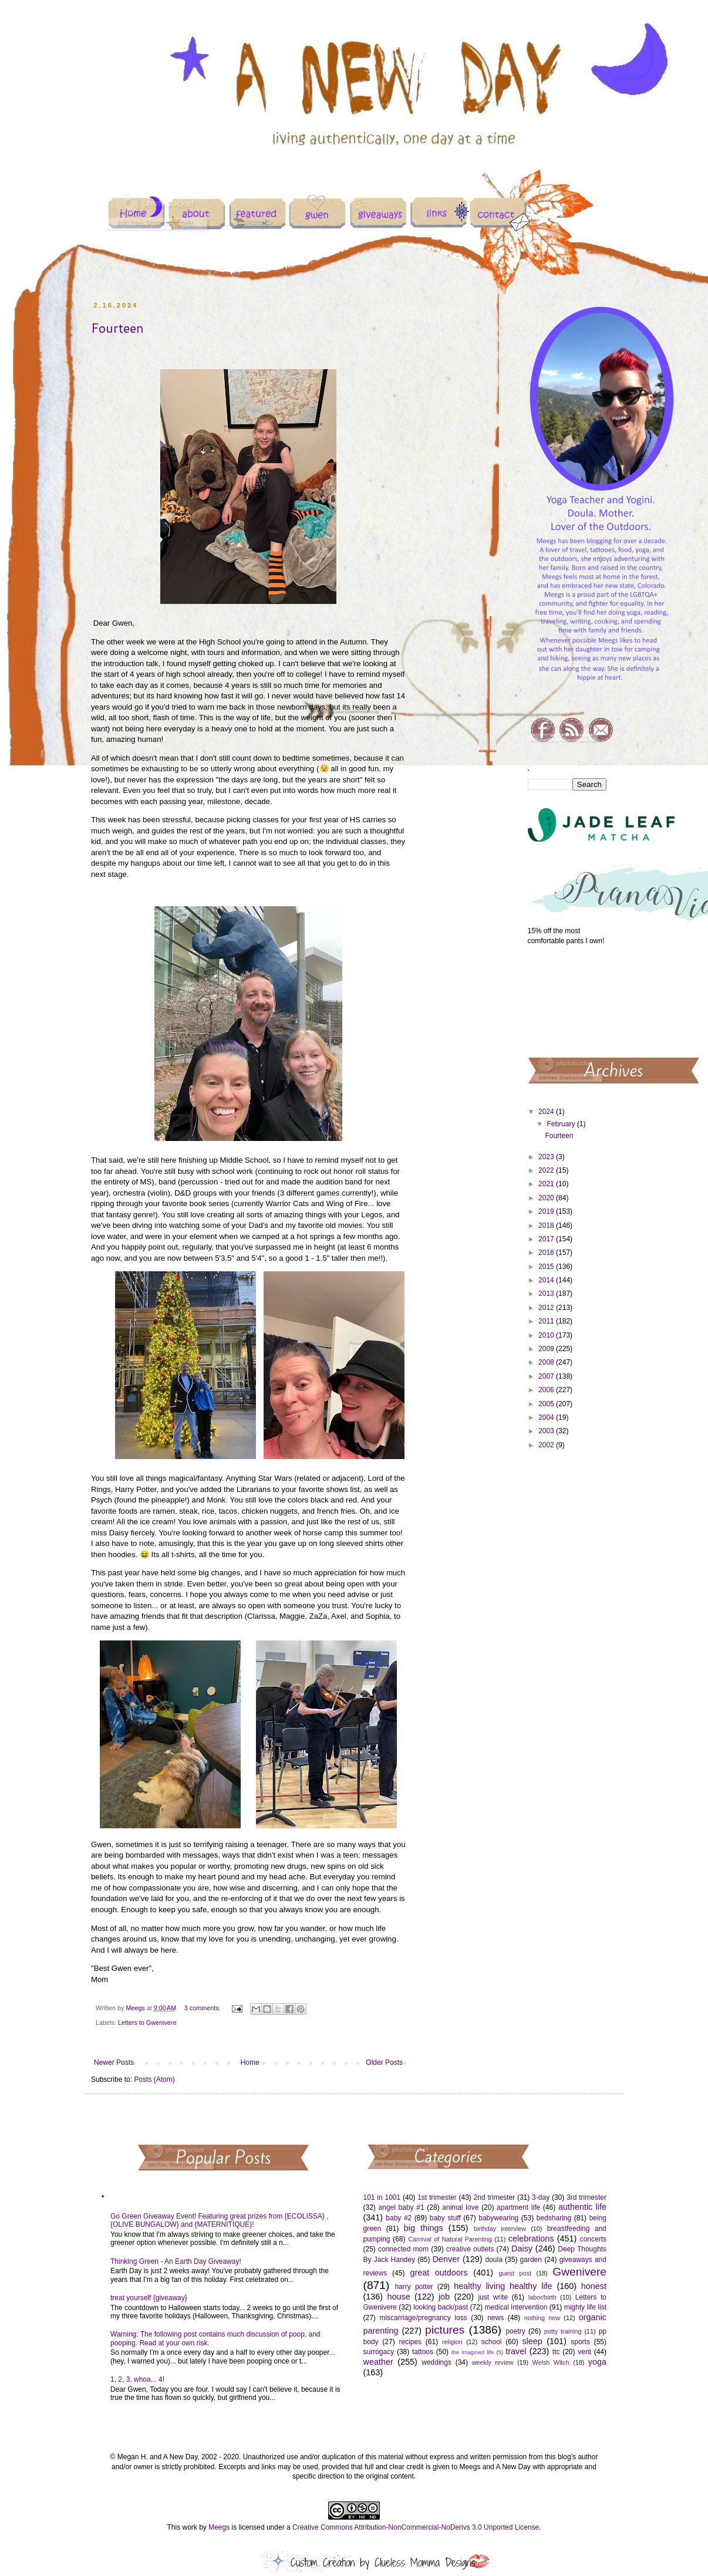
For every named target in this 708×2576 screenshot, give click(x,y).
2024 (547, 1112)
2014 (547, 1280)
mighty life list (585, 2307)
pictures (444, 2330)
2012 (547, 1308)
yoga (597, 2361)
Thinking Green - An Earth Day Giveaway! (175, 2261)
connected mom (403, 2249)
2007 (547, 1376)
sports (580, 2342)
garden (531, 2260)
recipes (410, 2342)
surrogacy (379, 2352)
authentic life (582, 2207)
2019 (547, 1211)
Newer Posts (114, 2062)
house (398, 2296)
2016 (547, 1252)
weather (378, 2361)
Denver (446, 2259)
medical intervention (515, 2307)
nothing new (542, 2317)
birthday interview (500, 2228)
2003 (547, 1431)
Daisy (521, 2248)
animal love (460, 2207)
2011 (547, 1321)
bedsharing (554, 2218)
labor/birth (542, 2297)
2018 (547, 1225)
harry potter (414, 2287)
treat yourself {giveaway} (148, 2298)
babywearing (498, 2218)
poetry (515, 2331)
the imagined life (472, 2352)
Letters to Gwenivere (147, 2022)
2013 (547, 1293)
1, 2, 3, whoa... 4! (137, 2379)
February (561, 1124)
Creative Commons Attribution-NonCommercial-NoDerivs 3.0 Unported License (415, 2527)
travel (515, 2351)
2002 (547, 1445)
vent (584, 2352)
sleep (532, 2341)
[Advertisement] (567, 1000)
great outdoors (438, 2272)
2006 (547, 1390)
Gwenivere (579, 2272)
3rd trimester (586, 2197)
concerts (593, 2239)
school (491, 2342)
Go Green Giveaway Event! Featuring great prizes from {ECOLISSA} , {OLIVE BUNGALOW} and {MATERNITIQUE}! (219, 2220)
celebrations (531, 2238)
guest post (515, 2273)
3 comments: (203, 2007)
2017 (547, 1239)
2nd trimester (494, 2197)
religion (452, 2341)
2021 (547, 1184)
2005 (547, 1404)
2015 (547, 1266)
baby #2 (399, 2218)
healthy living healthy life (503, 2286)
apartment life (518, 2207)
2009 (547, 1349)
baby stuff (445, 2218)
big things (423, 2228)
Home (250, 2062)
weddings (436, 2362)
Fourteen (117, 328)
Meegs (219, 2527)
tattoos (422, 2352)
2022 (547, 1170)
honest (593, 2286)
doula (493, 2260)
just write (493, 2297)
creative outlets (470, 2249)
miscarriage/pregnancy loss (423, 2318)
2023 (547, 1157)
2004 (547, 1417)
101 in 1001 (382, 2197)
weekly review (493, 2362)
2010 (547, 1335)
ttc (556, 2352)
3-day (540, 2197)
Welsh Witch (550, 2362)
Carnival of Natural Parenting (450, 2239)
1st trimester (437, 2197)
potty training (563, 2331)
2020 (547, 1198)
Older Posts (384, 2062)
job (444, 2296)
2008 (547, 1362)
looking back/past (440, 2307)
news (495, 2318)
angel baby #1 (401, 2207)
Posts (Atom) (154, 2079)
